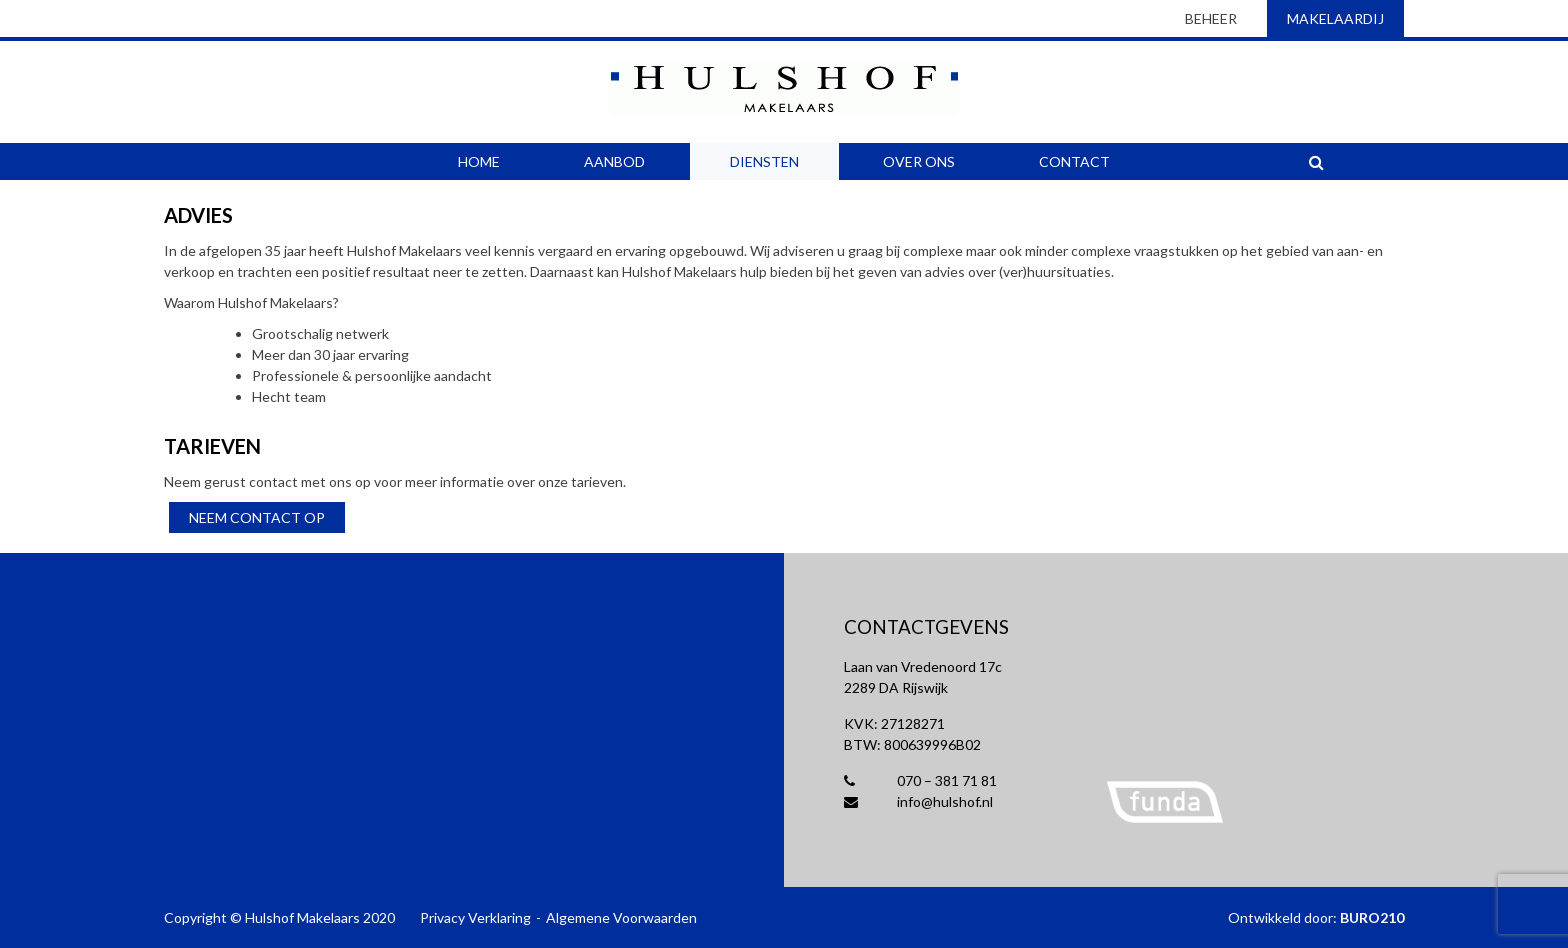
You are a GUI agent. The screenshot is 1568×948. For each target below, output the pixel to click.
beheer (1211, 18)
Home (479, 161)
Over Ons (919, 161)
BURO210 (1372, 917)
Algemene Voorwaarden (621, 917)
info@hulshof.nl (918, 801)
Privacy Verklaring (475, 917)
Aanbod (614, 161)
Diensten (764, 161)
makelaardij (1335, 18)
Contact (1074, 161)
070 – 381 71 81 (920, 780)
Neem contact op (257, 517)
